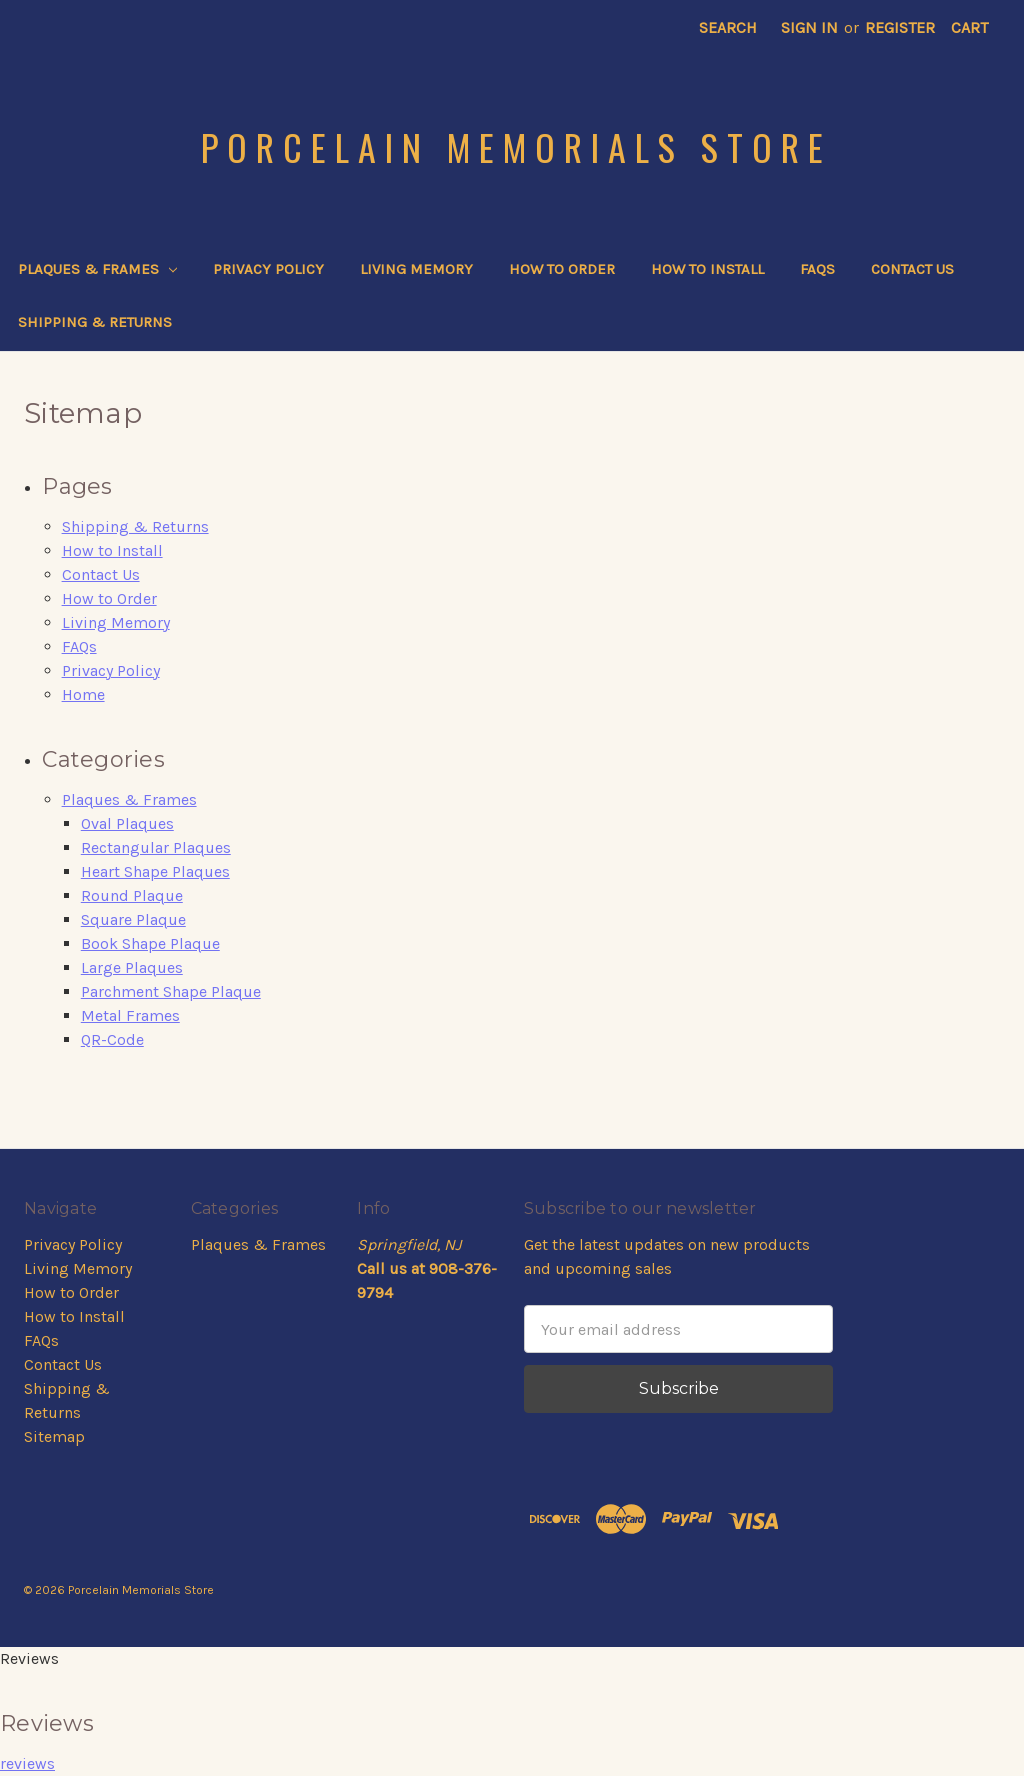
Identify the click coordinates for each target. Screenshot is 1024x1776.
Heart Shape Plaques (155, 871)
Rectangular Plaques (156, 847)
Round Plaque (132, 895)
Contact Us (912, 269)
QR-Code (112, 1039)
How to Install (707, 269)
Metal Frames (130, 1015)
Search (728, 27)
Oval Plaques (127, 823)
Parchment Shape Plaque (171, 991)
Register (900, 27)
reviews (27, 1763)
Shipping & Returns (95, 322)
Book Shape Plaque (150, 943)
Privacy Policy (268, 269)
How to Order (562, 269)
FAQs (817, 269)
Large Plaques (132, 967)
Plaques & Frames (97, 269)
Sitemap (54, 1436)
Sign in (809, 27)
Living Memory (416, 269)
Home (83, 694)
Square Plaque (133, 919)
